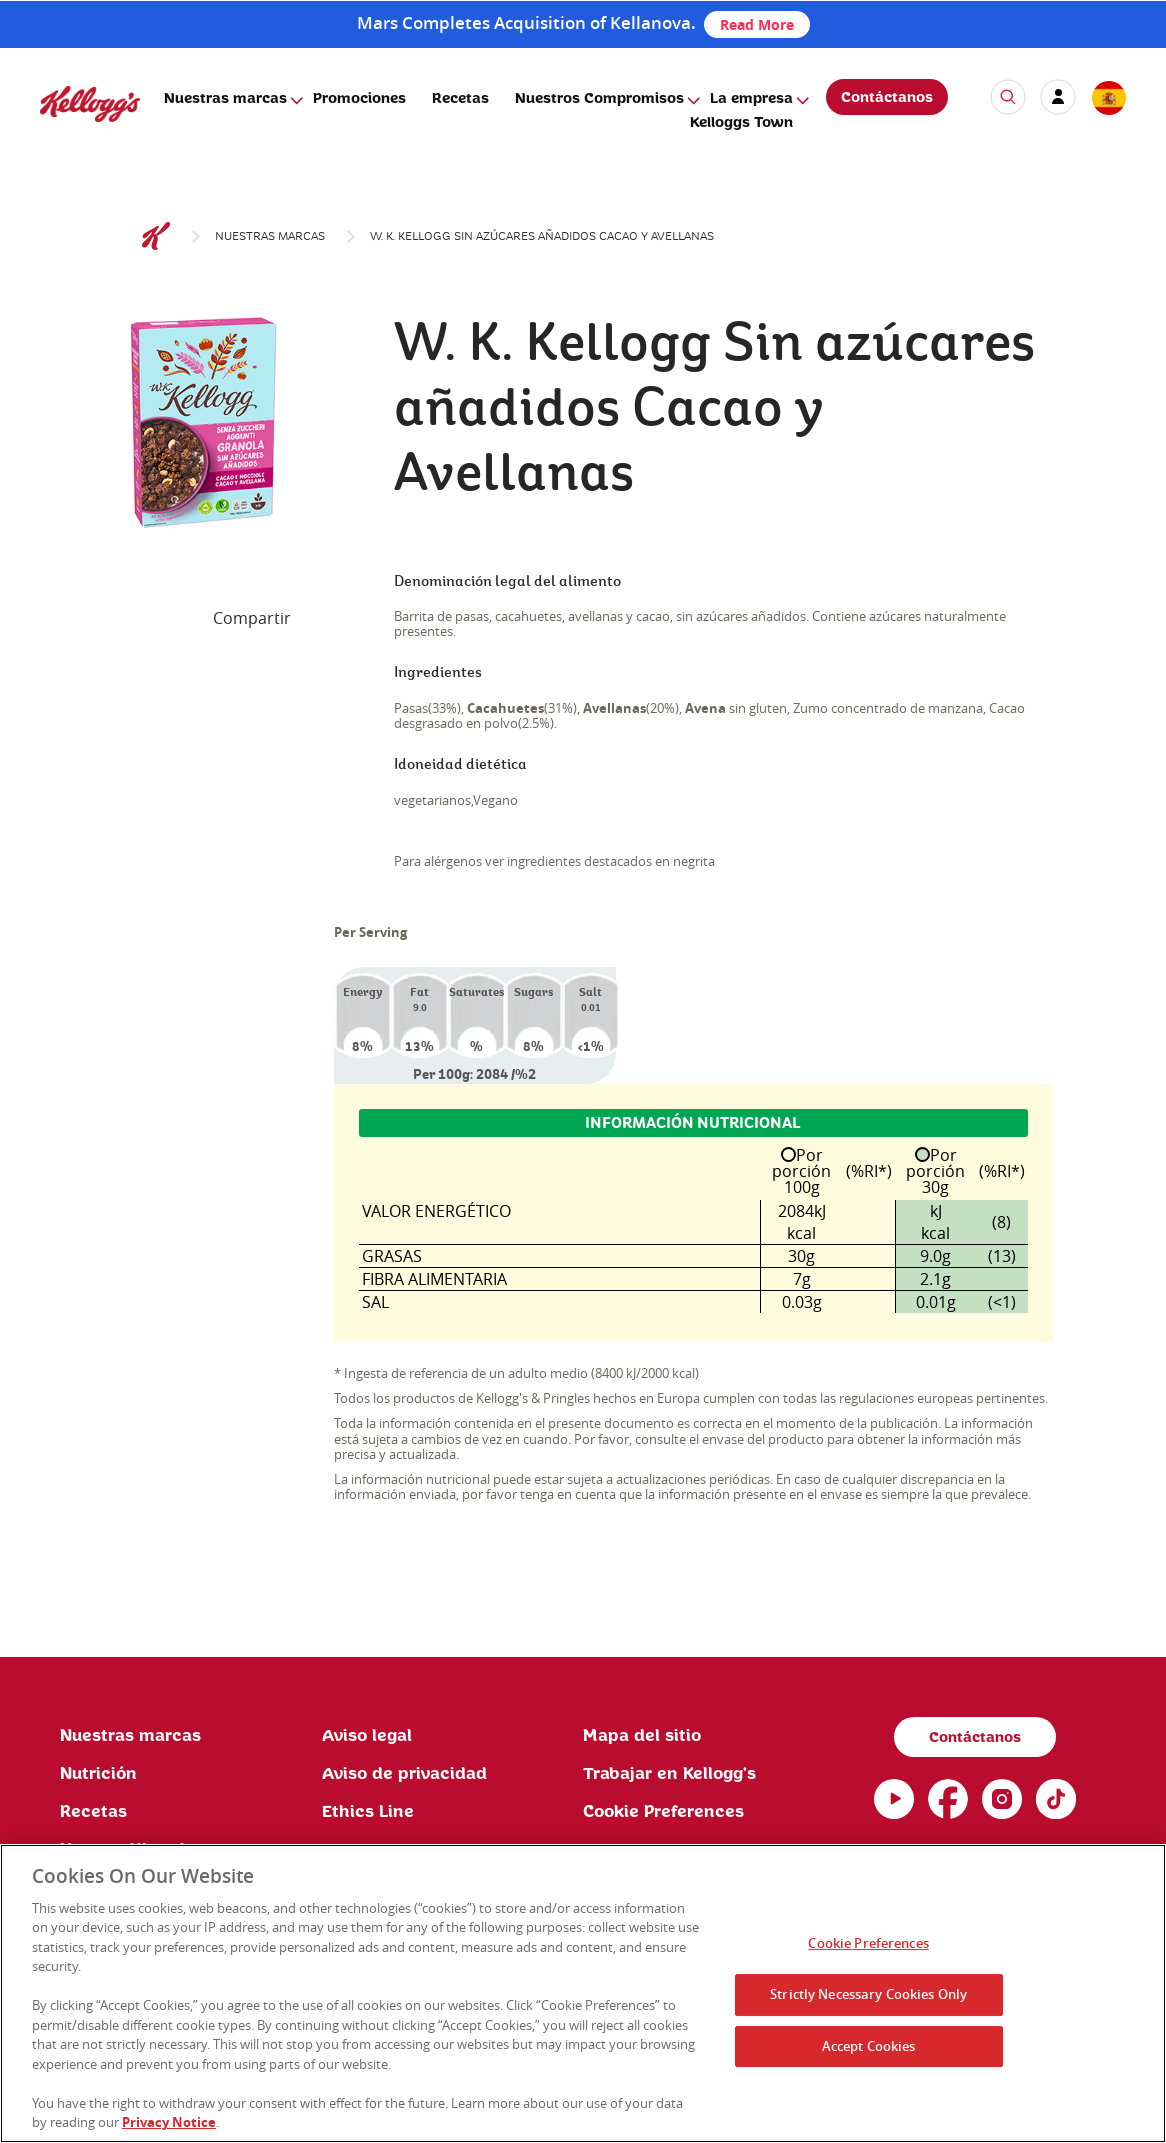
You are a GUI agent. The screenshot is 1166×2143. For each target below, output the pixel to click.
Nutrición (98, 1774)
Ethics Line (368, 1812)
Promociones (359, 99)
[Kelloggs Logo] (156, 237)
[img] (90, 103)
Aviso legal (367, 1736)
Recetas (460, 99)
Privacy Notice (169, 2122)
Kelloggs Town (741, 123)
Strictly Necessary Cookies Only (868, 1994)
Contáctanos (887, 98)
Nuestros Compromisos (599, 99)
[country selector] (1108, 99)
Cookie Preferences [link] (663, 1812)
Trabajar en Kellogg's (669, 1774)
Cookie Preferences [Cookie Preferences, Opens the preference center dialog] (868, 1944)
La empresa (751, 99)
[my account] (1058, 97)
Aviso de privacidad (404, 1774)
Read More (757, 24)
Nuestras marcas (225, 99)
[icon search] (1008, 97)
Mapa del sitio (642, 1736)
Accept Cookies (869, 2046)
